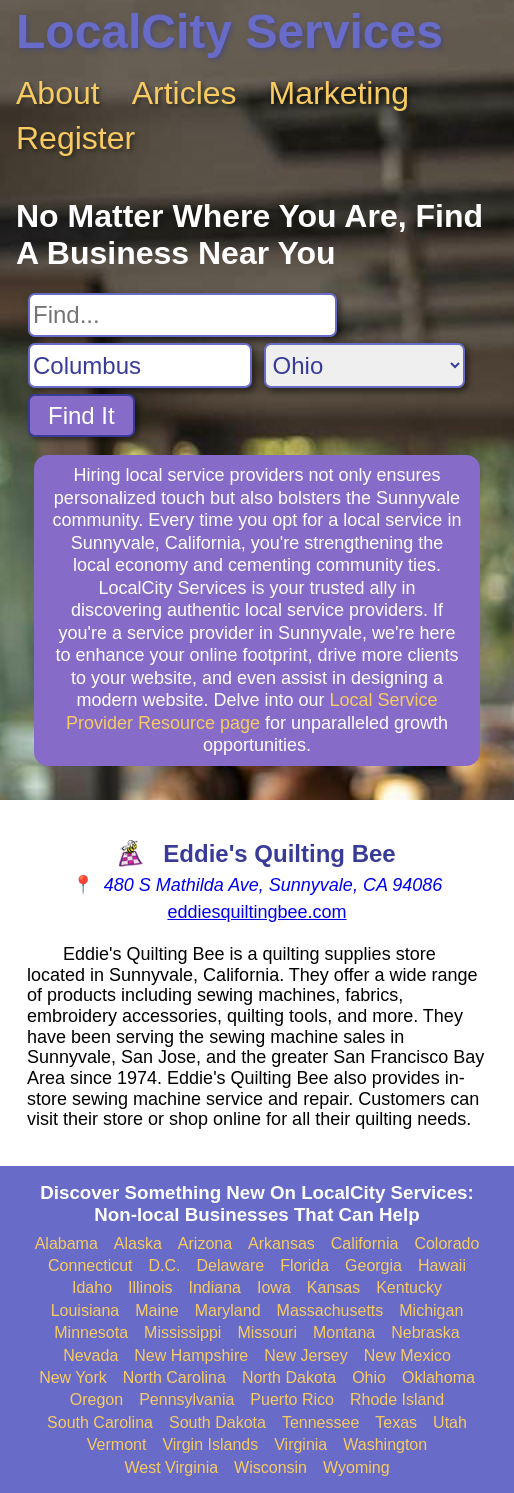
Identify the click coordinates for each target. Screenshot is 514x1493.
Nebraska (425, 1332)
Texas (396, 1422)
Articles (184, 93)
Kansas (333, 1287)
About (58, 93)
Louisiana (85, 1310)
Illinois (150, 1287)
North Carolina (174, 1377)
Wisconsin (270, 1467)
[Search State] (364, 365)
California (365, 1243)
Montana (344, 1332)
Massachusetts (330, 1310)
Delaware (231, 1265)
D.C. (165, 1265)
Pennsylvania (186, 1399)
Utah (450, 1422)
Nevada (90, 1355)
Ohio (369, 1377)
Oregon (96, 1399)
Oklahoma (438, 1377)
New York (73, 1377)
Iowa (274, 1287)
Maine (157, 1310)
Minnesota (91, 1332)
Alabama (66, 1243)
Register (75, 138)
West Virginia (171, 1467)
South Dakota (217, 1422)
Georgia (373, 1265)
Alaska (138, 1243)
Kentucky (409, 1287)
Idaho (92, 1287)
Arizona (205, 1243)
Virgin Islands (210, 1444)
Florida (304, 1265)
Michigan (431, 1310)
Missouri (267, 1332)
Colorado (446, 1243)
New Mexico (407, 1355)
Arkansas (281, 1243)
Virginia (300, 1444)
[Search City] (140, 365)
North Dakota (289, 1377)
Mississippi (182, 1332)
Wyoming (356, 1467)
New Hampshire (191, 1355)
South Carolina (100, 1422)
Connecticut (90, 1265)
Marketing (339, 93)
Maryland (228, 1310)
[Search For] (182, 315)
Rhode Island (397, 1399)
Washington (385, 1444)
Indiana (215, 1287)
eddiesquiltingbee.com (256, 912)
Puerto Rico (292, 1399)
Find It (81, 415)
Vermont (117, 1444)
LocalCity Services (229, 31)
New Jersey (306, 1355)
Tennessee (320, 1422)
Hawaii (442, 1265)
